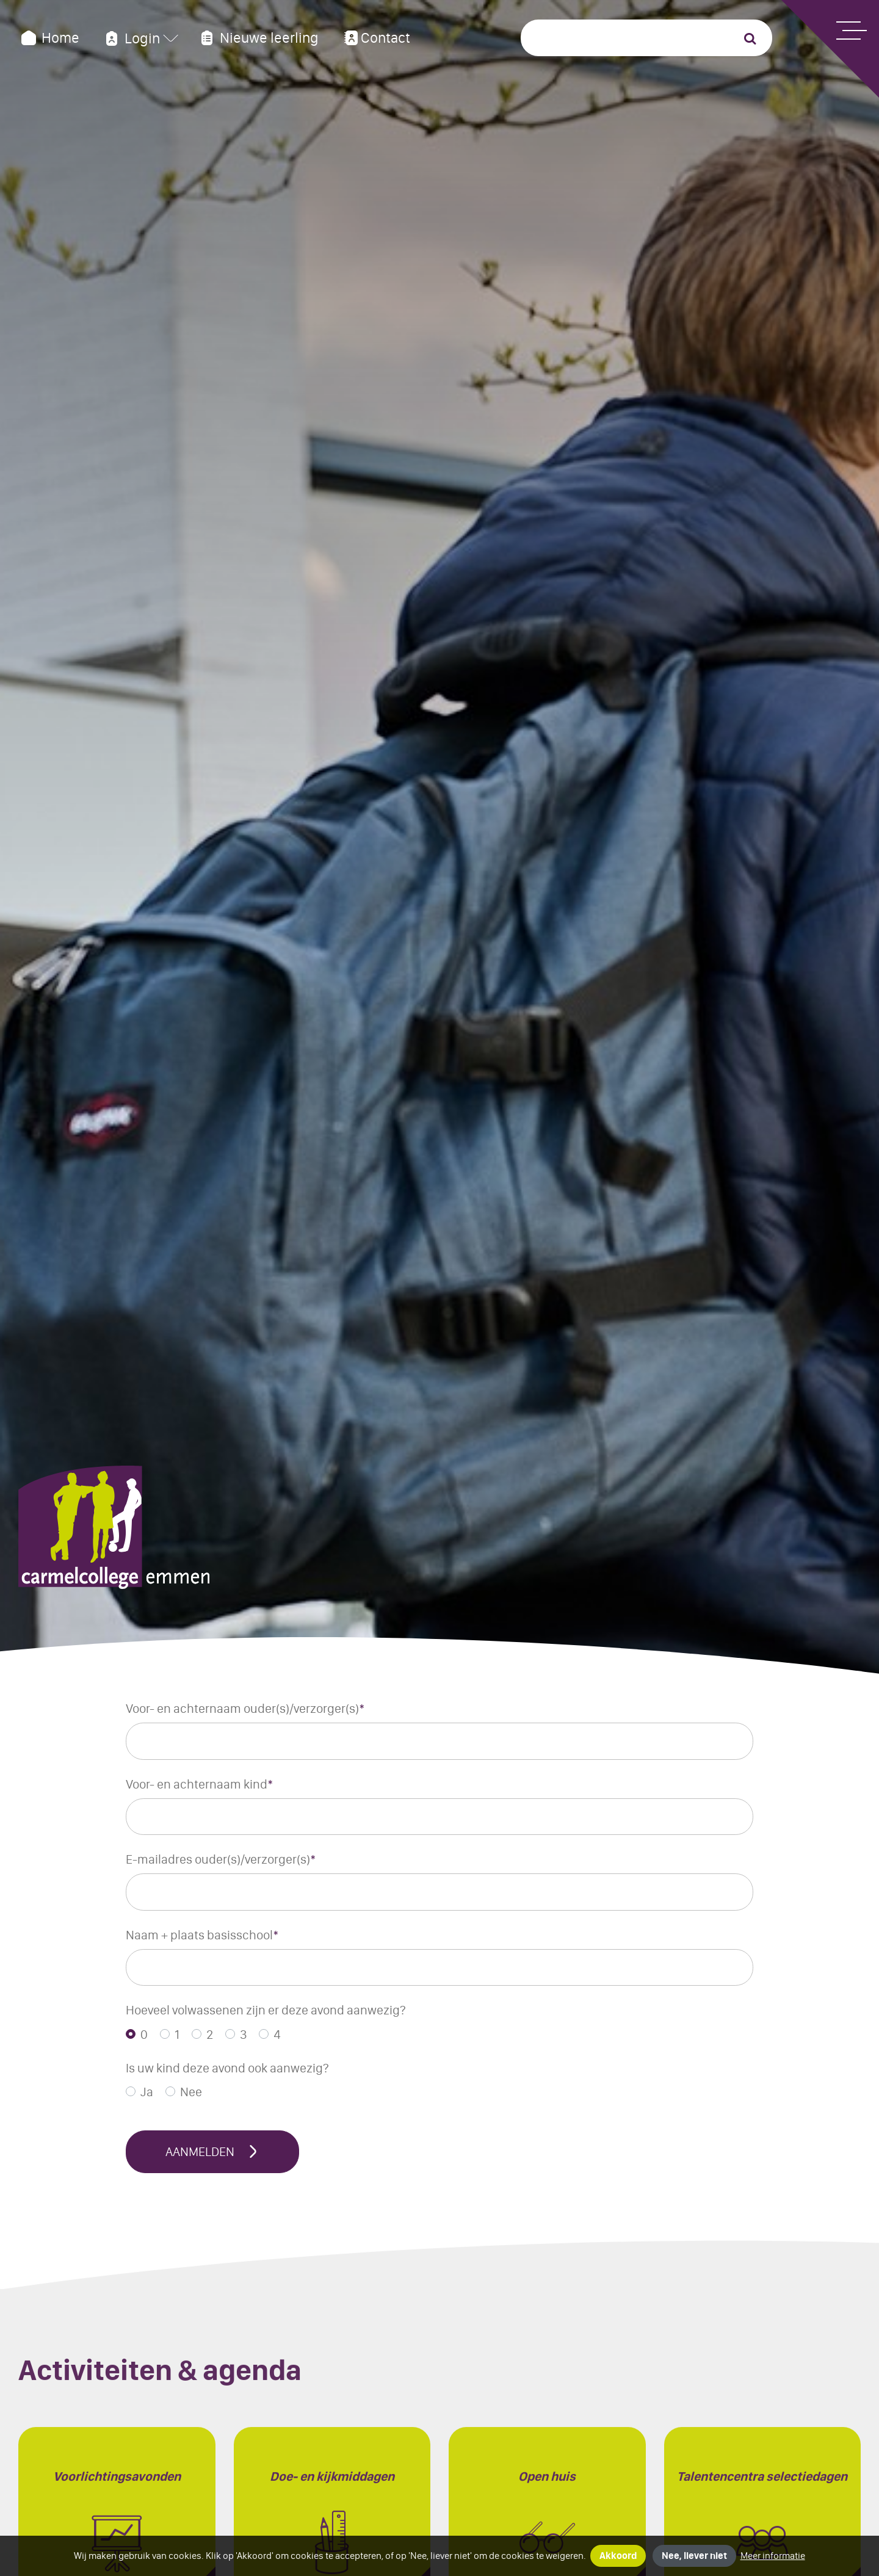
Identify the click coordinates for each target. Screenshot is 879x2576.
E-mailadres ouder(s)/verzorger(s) (221, 1859)
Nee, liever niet (694, 2555)
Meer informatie (772, 2555)
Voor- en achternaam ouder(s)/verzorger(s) (245, 1708)
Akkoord (618, 2555)
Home (48, 38)
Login (131, 38)
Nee (191, 2091)
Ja (146, 2091)
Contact (376, 38)
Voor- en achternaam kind (199, 1784)
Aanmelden (212, 2151)
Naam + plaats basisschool (202, 1934)
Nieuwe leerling (258, 38)
